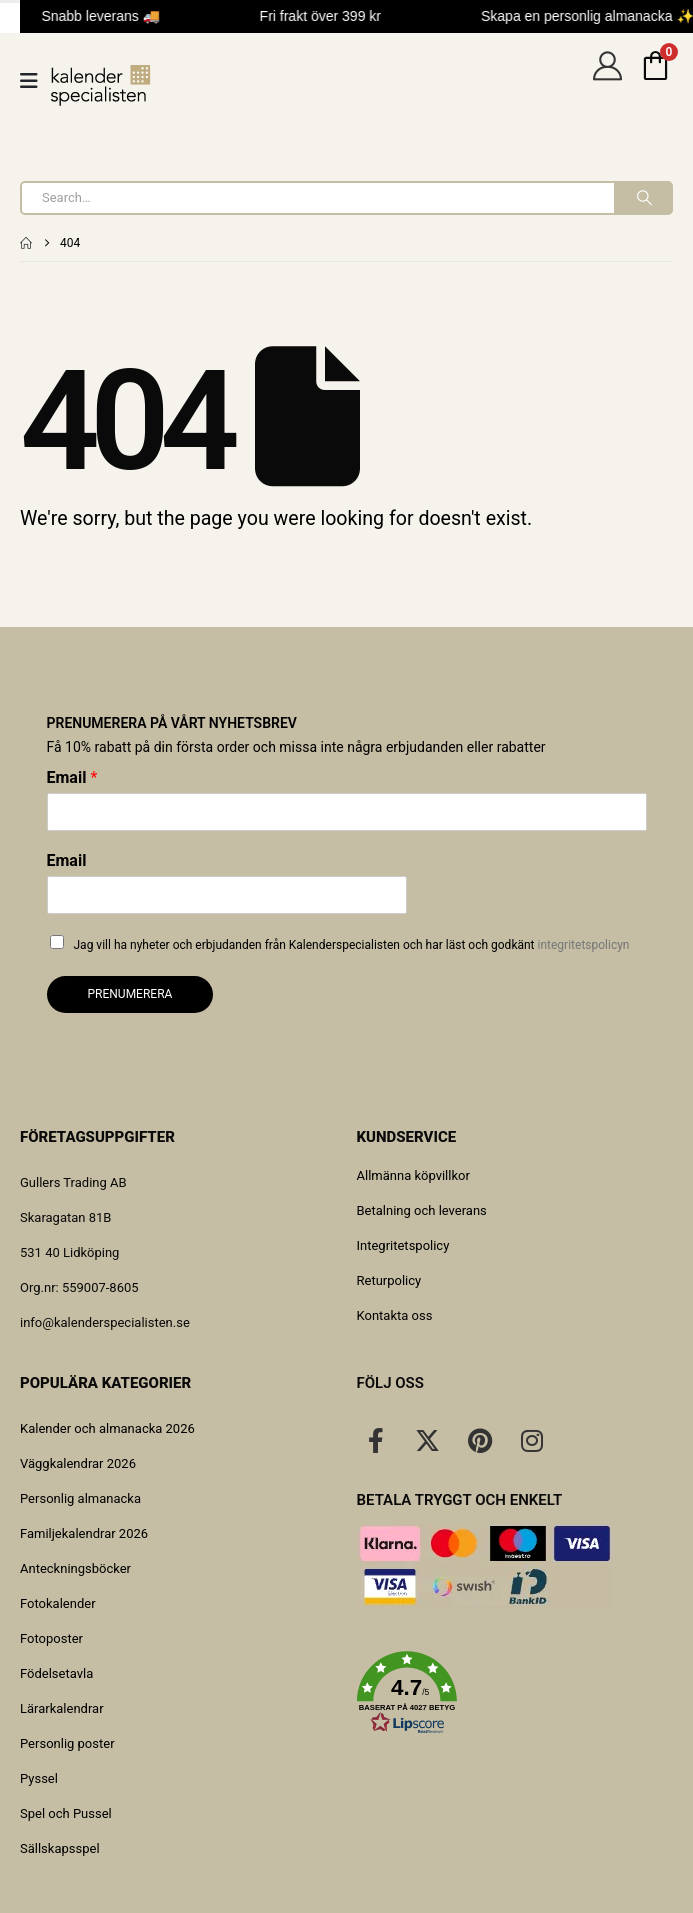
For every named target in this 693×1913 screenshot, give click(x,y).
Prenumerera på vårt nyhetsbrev (172, 723)
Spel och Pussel (66, 1813)
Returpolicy (389, 1280)
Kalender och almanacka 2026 (107, 1428)
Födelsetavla (56, 1673)
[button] (515, 1693)
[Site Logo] (101, 85)
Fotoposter (51, 1638)
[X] (428, 1440)
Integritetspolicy (403, 1245)
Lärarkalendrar (62, 1708)
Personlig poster (67, 1743)
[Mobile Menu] (35, 81)
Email (72, 777)
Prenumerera (130, 994)
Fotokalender (58, 1603)
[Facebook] (376, 1440)
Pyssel (39, 1778)
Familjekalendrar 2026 (84, 1533)
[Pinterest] (480, 1440)
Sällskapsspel (60, 1848)
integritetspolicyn (584, 945)
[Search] (642, 198)
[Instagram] (532, 1440)
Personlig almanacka (80, 1498)
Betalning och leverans (422, 1210)
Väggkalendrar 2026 (78, 1463)
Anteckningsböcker (75, 1568)
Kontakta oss (395, 1315)
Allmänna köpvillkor (413, 1175)
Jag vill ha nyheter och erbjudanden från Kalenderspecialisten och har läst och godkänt (352, 945)
